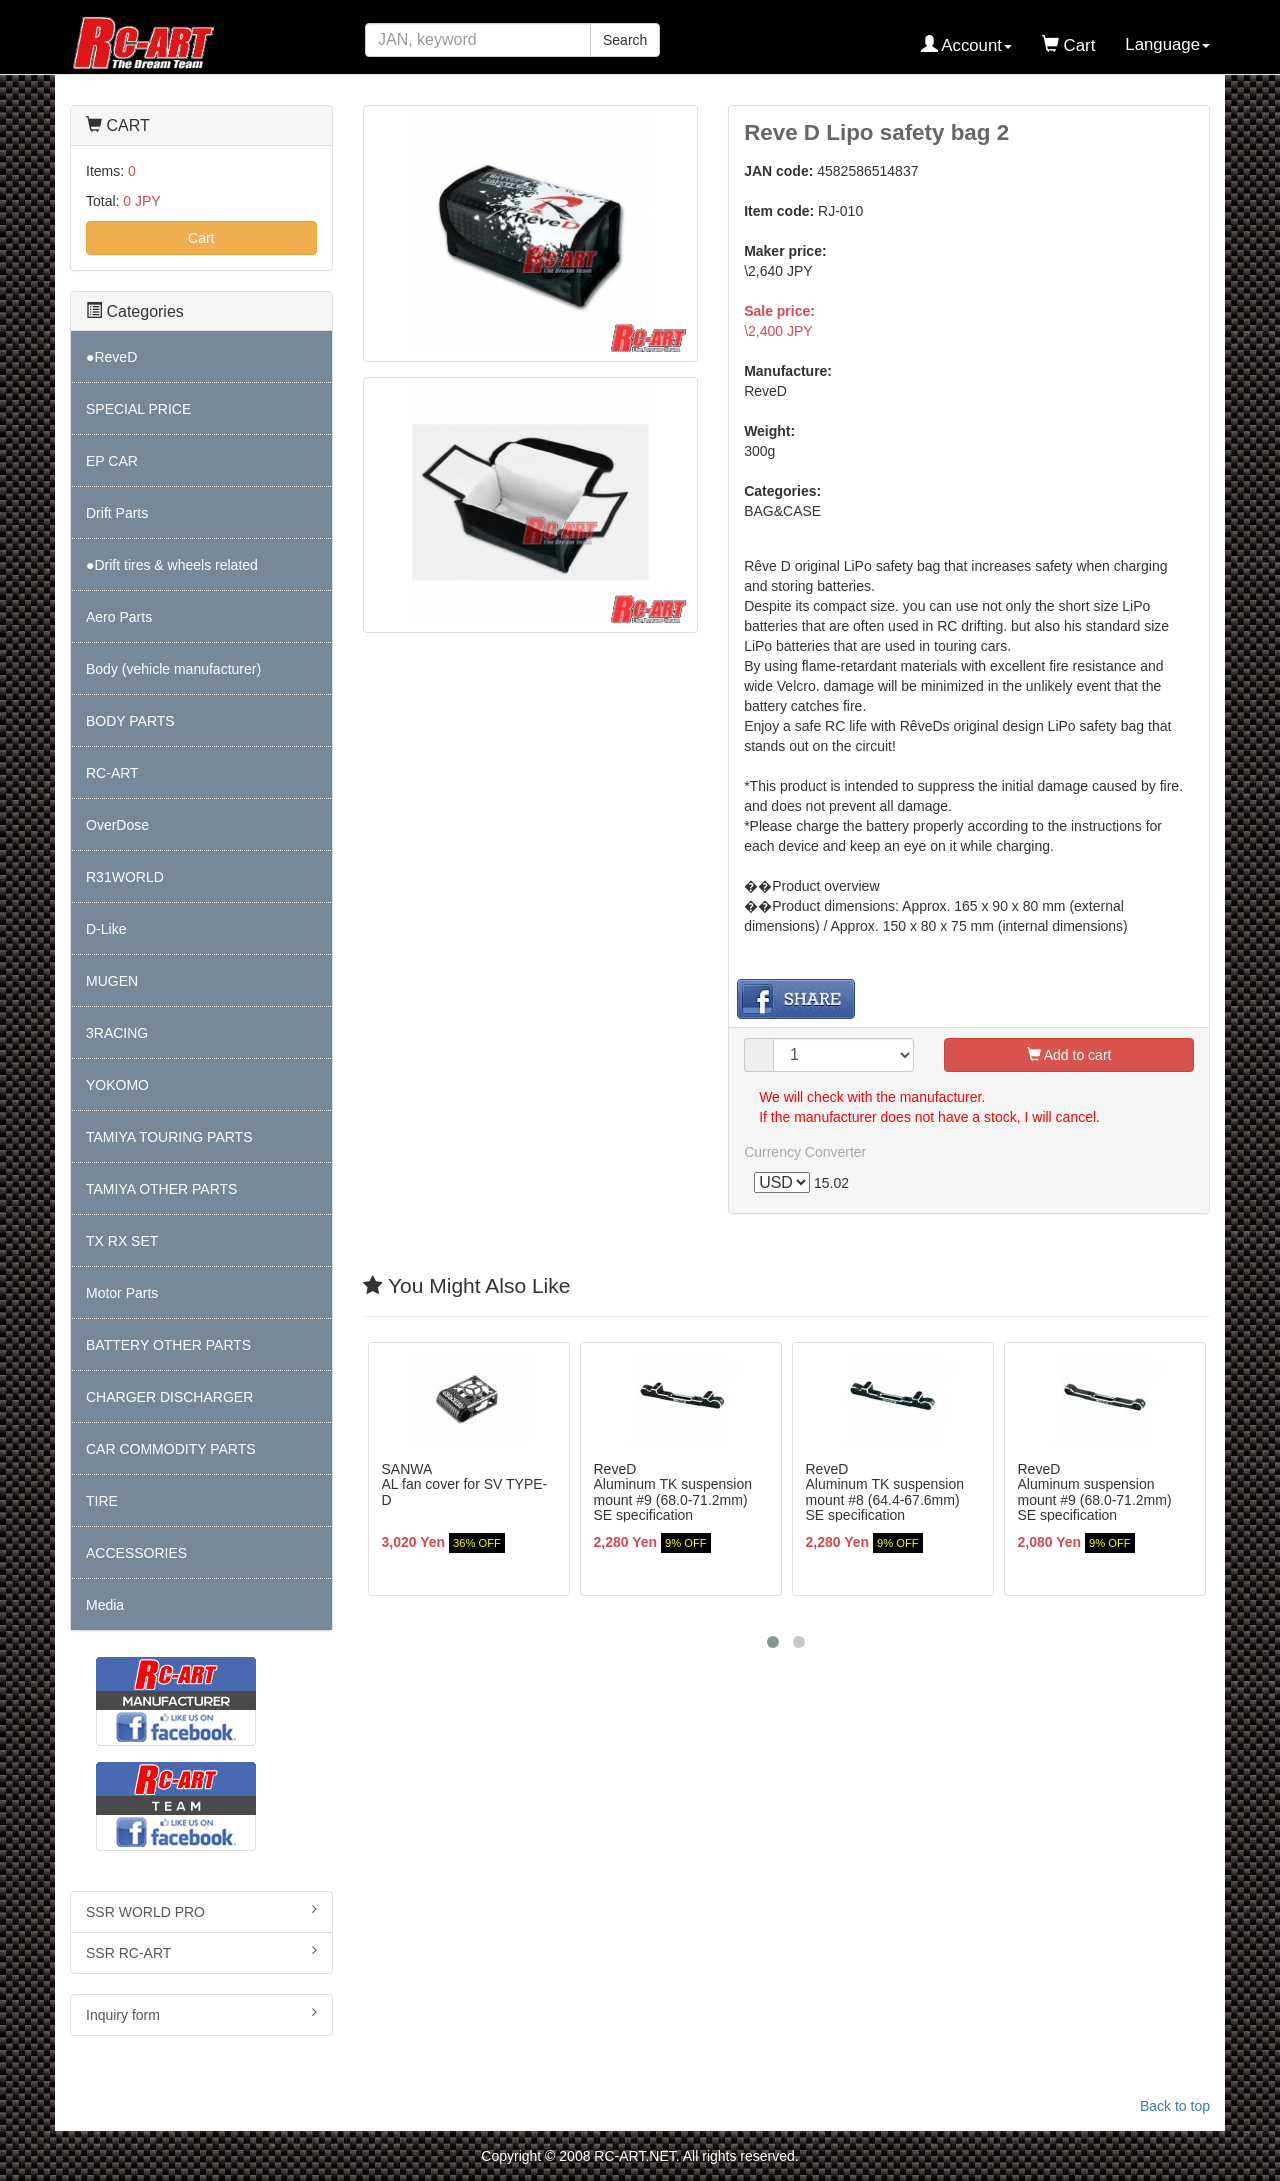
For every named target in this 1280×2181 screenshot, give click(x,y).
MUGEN (112, 981)
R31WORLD (125, 877)
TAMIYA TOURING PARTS (169, 1137)
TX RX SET (122, 1241)
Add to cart (1069, 1055)
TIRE (102, 1501)
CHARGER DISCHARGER (169, 1397)
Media (105, 1605)
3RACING (117, 1033)
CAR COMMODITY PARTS (171, 1449)
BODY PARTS (130, 721)
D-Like (106, 929)
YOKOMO (117, 1085)
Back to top (1175, 2106)
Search (625, 40)
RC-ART (112, 773)
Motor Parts (122, 1293)
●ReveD (111, 357)
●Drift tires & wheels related (172, 565)
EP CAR (112, 461)
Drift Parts (117, 513)
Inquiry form (201, 2014)
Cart (201, 238)
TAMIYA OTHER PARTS (161, 1189)
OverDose (117, 825)
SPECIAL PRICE (138, 409)
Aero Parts (119, 617)
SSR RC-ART (201, 1952)
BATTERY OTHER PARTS (168, 1345)
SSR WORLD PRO (201, 1911)
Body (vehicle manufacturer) (173, 669)
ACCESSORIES (136, 1553)
